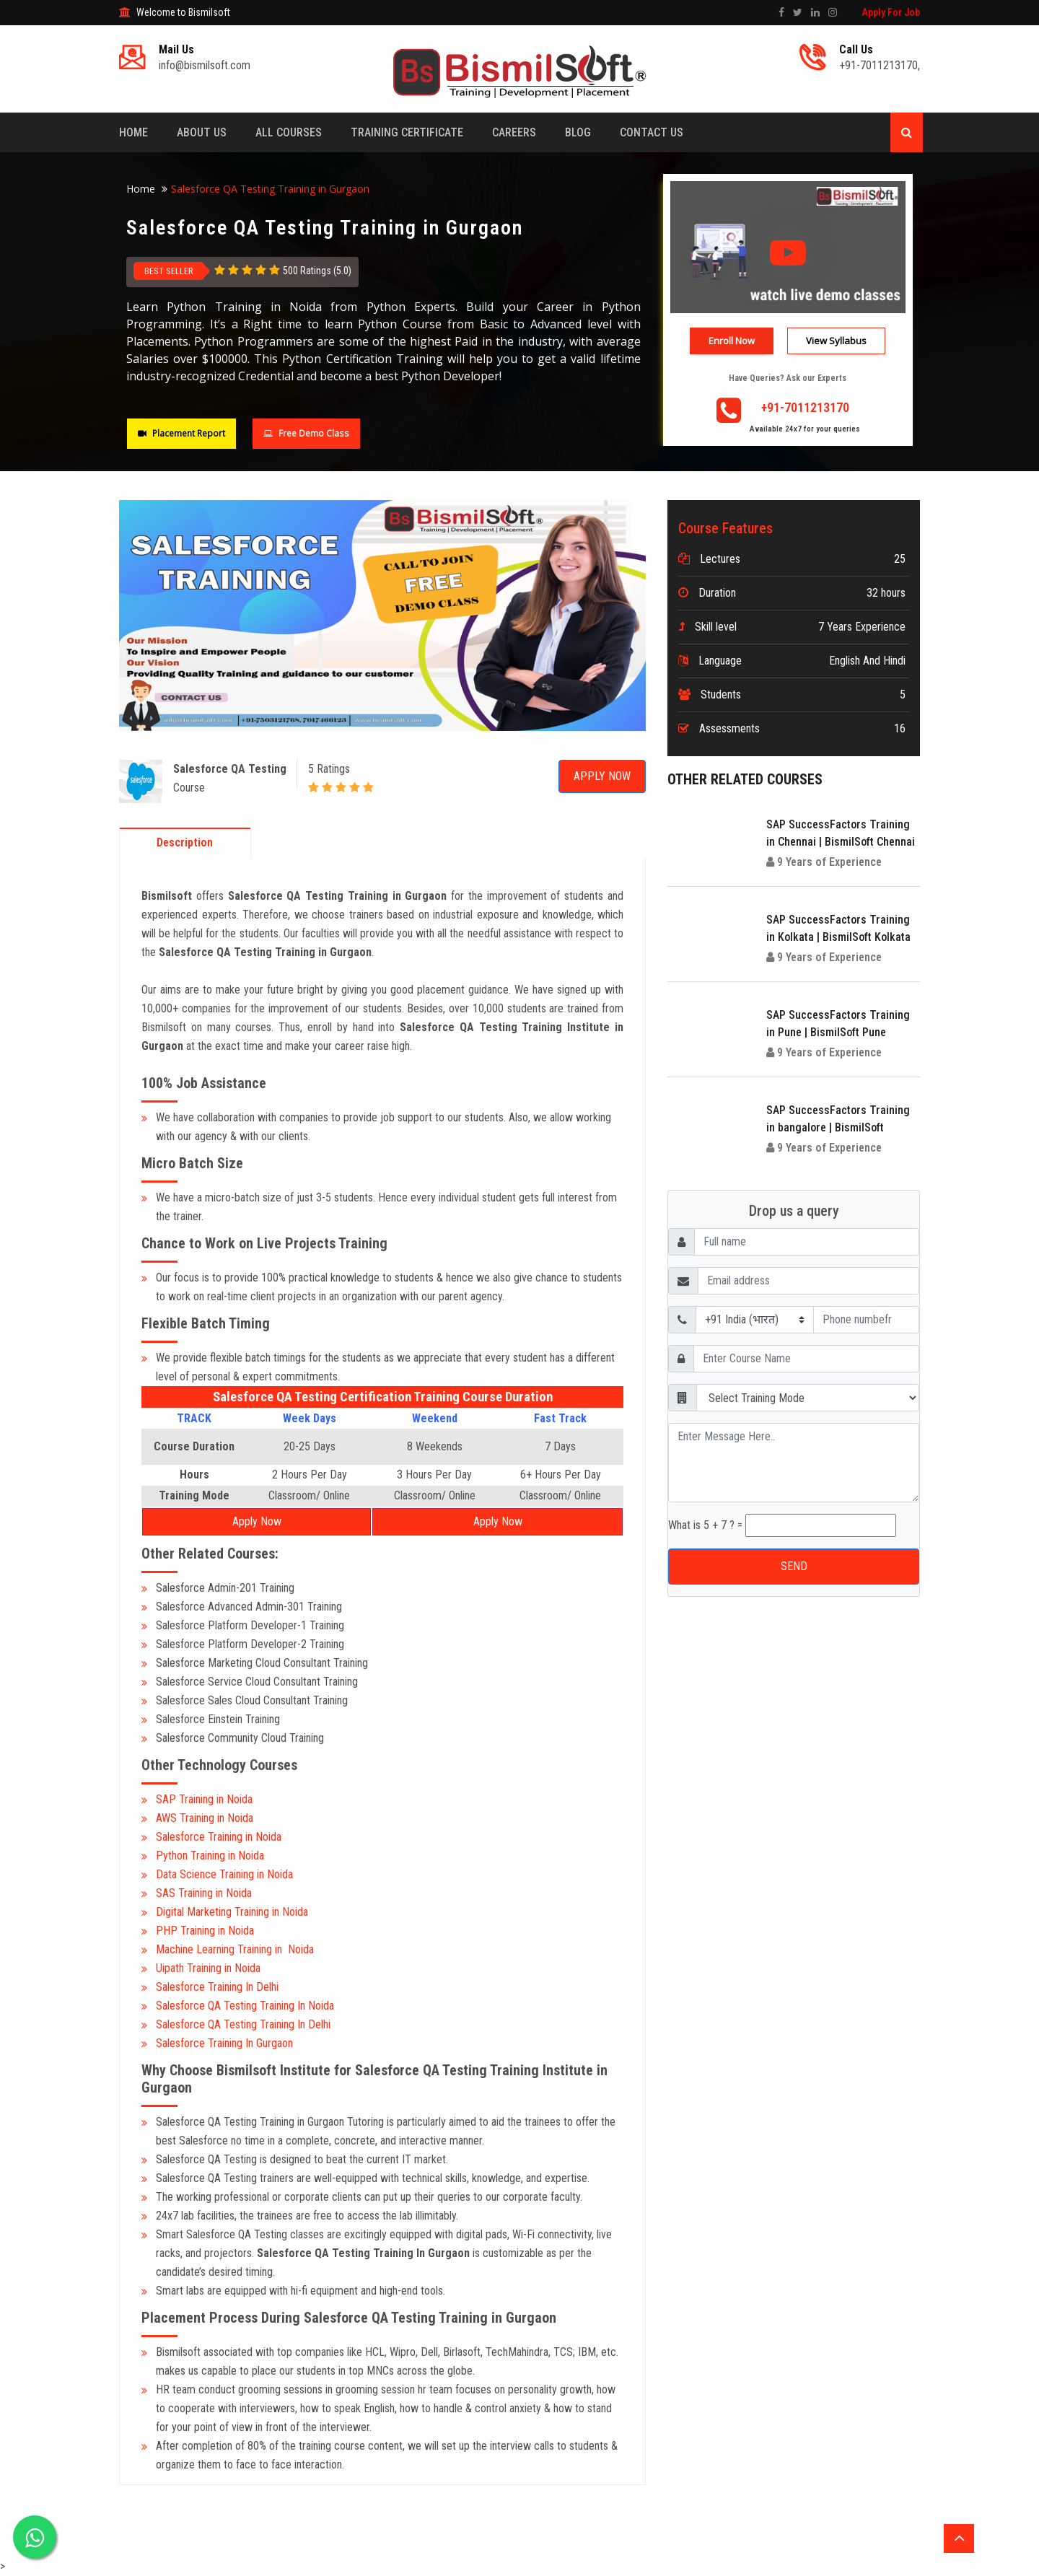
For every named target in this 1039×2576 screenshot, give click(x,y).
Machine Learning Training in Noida (235, 1949)
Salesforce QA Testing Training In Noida (245, 2005)
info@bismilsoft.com (204, 65)
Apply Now (602, 776)
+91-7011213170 (878, 65)
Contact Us (651, 132)
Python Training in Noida (210, 1855)
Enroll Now (732, 340)
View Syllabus (836, 340)
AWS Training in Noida (204, 1818)
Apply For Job (891, 12)
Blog (578, 132)
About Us (202, 132)
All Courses (288, 132)
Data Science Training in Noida (224, 1874)
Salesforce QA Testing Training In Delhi (244, 2024)
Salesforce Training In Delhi (217, 1987)
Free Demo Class (306, 433)
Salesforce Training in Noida (218, 1837)
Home (133, 132)
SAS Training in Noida (204, 1893)
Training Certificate (407, 132)
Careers (514, 132)
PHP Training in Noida (205, 1930)
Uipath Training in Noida (208, 1968)
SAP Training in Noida (204, 1799)
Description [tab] (185, 842)
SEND (794, 1566)
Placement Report (181, 433)
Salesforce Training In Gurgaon (224, 2043)
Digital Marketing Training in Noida (232, 1912)
